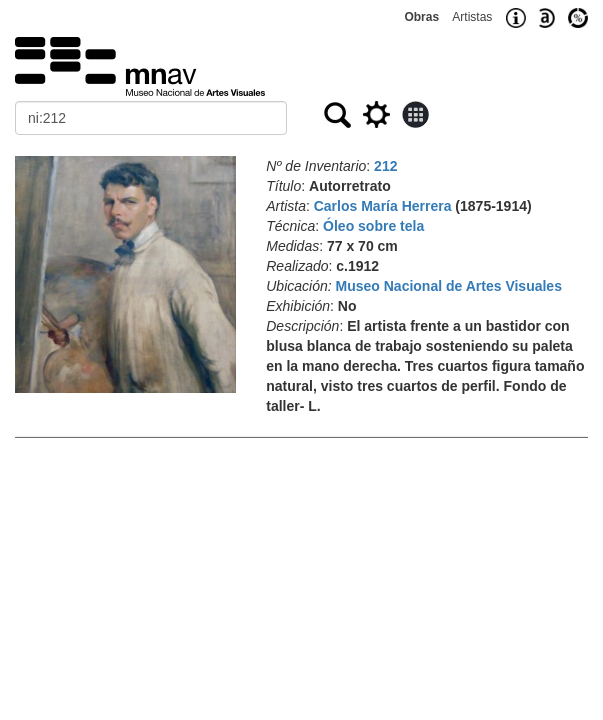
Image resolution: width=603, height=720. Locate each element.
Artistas (472, 17)
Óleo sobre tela (373, 226)
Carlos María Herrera (383, 206)
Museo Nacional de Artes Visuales (449, 286)
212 (385, 166)
